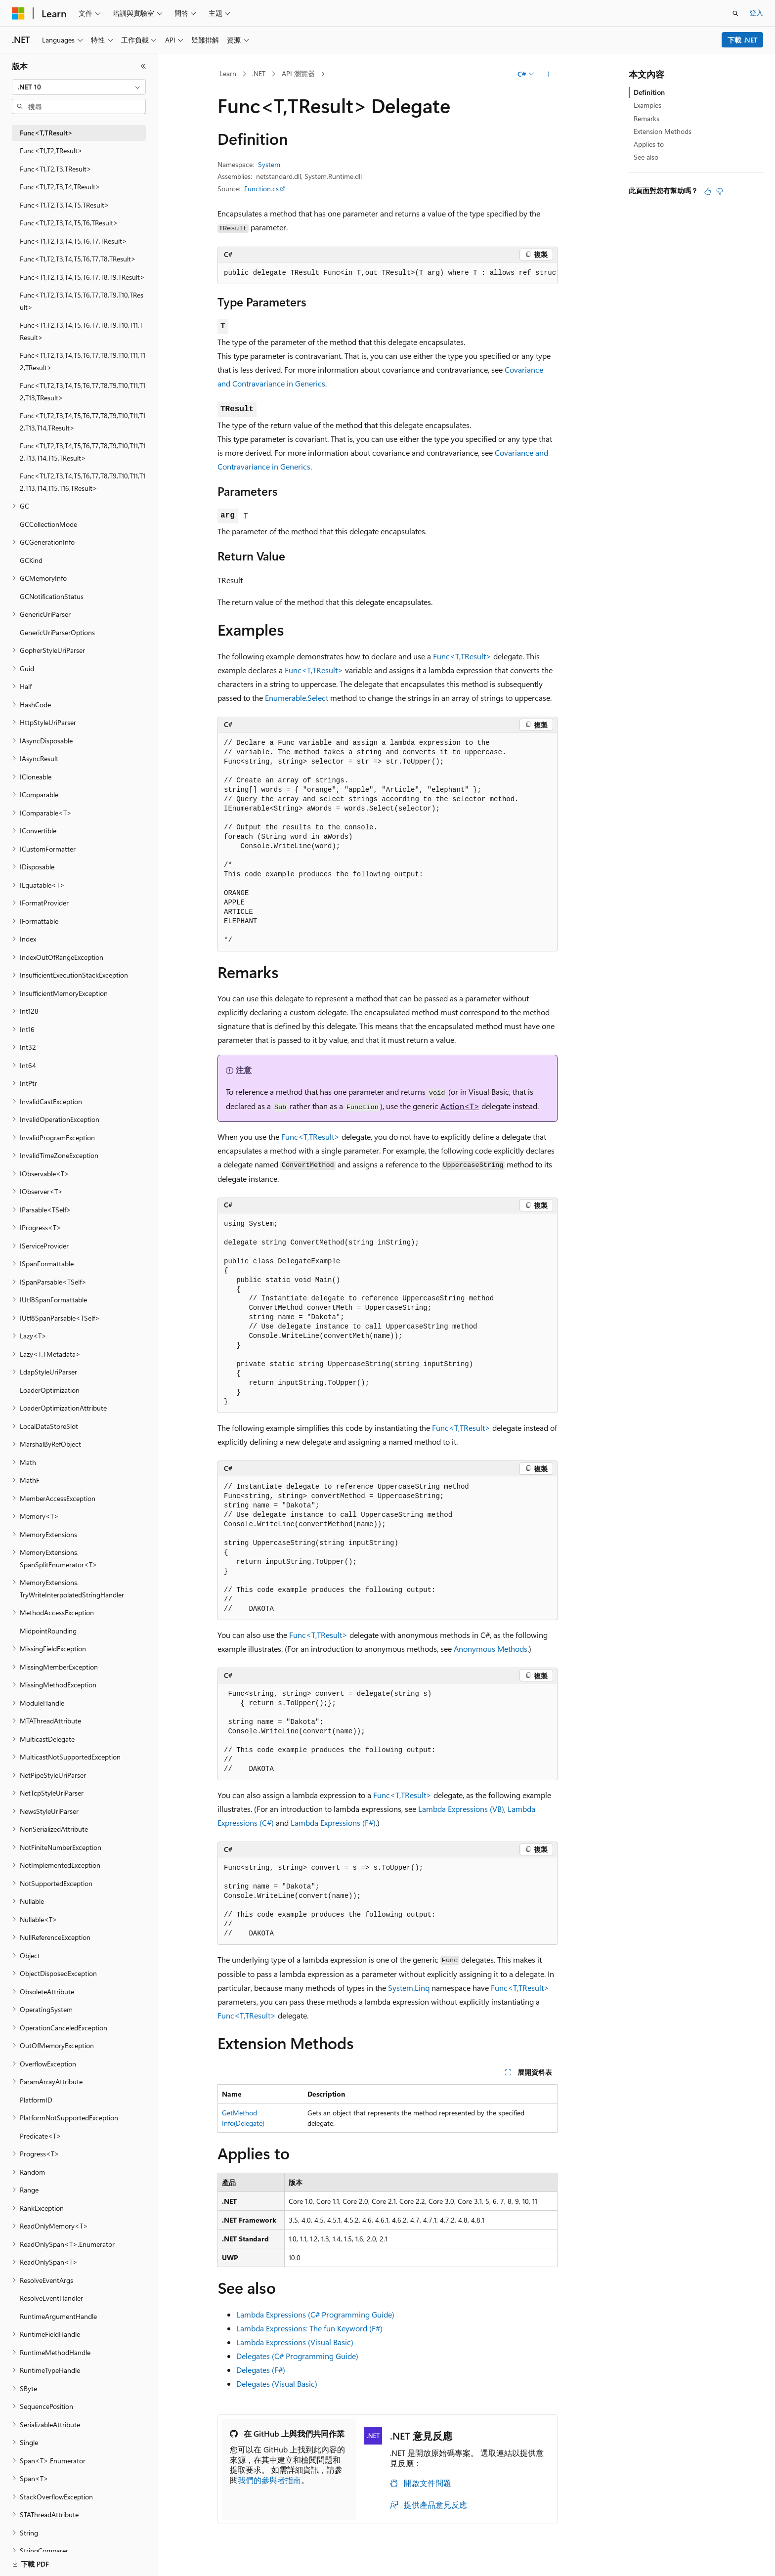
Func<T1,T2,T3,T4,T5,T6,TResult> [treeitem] (69, 222)
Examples (647, 105)
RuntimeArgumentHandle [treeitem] (58, 2316)
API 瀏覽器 (298, 73)
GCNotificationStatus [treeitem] (52, 596)
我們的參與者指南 (269, 2480)
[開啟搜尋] (735, 13)
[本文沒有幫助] (720, 191)
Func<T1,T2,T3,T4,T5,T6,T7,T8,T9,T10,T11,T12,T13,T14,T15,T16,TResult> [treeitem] (82, 482)
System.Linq (409, 1987)
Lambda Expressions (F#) (333, 1822)
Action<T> (459, 1106)
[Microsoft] (18, 13)
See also (646, 157)
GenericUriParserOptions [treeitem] (57, 632)
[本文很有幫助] (708, 191)
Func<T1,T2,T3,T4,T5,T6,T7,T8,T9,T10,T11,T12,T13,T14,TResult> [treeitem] (82, 421)
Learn (227, 73)
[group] (387, 273)
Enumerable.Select (296, 697)
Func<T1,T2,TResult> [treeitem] (51, 150)
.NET (258, 73)
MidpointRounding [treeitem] (48, 1630)
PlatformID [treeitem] (36, 2099)
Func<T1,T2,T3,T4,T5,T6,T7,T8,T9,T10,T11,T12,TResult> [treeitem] (82, 361)
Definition (649, 92)
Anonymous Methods (490, 1648)
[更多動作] (549, 74)
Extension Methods (662, 131)
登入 (756, 12)
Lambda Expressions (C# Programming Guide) (315, 2314)
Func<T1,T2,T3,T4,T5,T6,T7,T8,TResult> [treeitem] (78, 258)
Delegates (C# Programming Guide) (297, 2356)
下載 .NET (743, 39)
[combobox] (79, 87)
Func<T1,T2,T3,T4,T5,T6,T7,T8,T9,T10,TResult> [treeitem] (81, 301)
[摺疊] (143, 66)
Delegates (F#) (260, 2369)
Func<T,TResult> (462, 656)
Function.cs (261, 188)
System (269, 164)
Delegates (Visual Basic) (276, 2383)
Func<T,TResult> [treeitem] (46, 132)
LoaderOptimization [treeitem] (50, 1390)
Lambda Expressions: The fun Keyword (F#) (309, 2328)
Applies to (649, 144)
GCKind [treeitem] (31, 560)
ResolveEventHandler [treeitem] (51, 2298)
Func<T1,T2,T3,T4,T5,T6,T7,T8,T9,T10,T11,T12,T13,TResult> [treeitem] (82, 391)
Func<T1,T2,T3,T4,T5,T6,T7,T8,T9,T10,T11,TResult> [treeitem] (81, 331)
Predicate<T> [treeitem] (40, 2136)
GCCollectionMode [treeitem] (48, 524)
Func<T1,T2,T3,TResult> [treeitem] (55, 168)
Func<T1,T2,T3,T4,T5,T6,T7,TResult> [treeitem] (73, 241)
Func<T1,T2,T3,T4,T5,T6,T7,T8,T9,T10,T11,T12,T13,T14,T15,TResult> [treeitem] (82, 452)
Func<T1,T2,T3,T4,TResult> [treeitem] (60, 186)
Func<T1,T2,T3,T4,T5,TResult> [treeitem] (64, 205)
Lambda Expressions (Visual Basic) (294, 2342)
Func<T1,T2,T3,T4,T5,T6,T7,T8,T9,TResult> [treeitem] (82, 277)
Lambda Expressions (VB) (461, 1808)
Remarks (646, 118)
